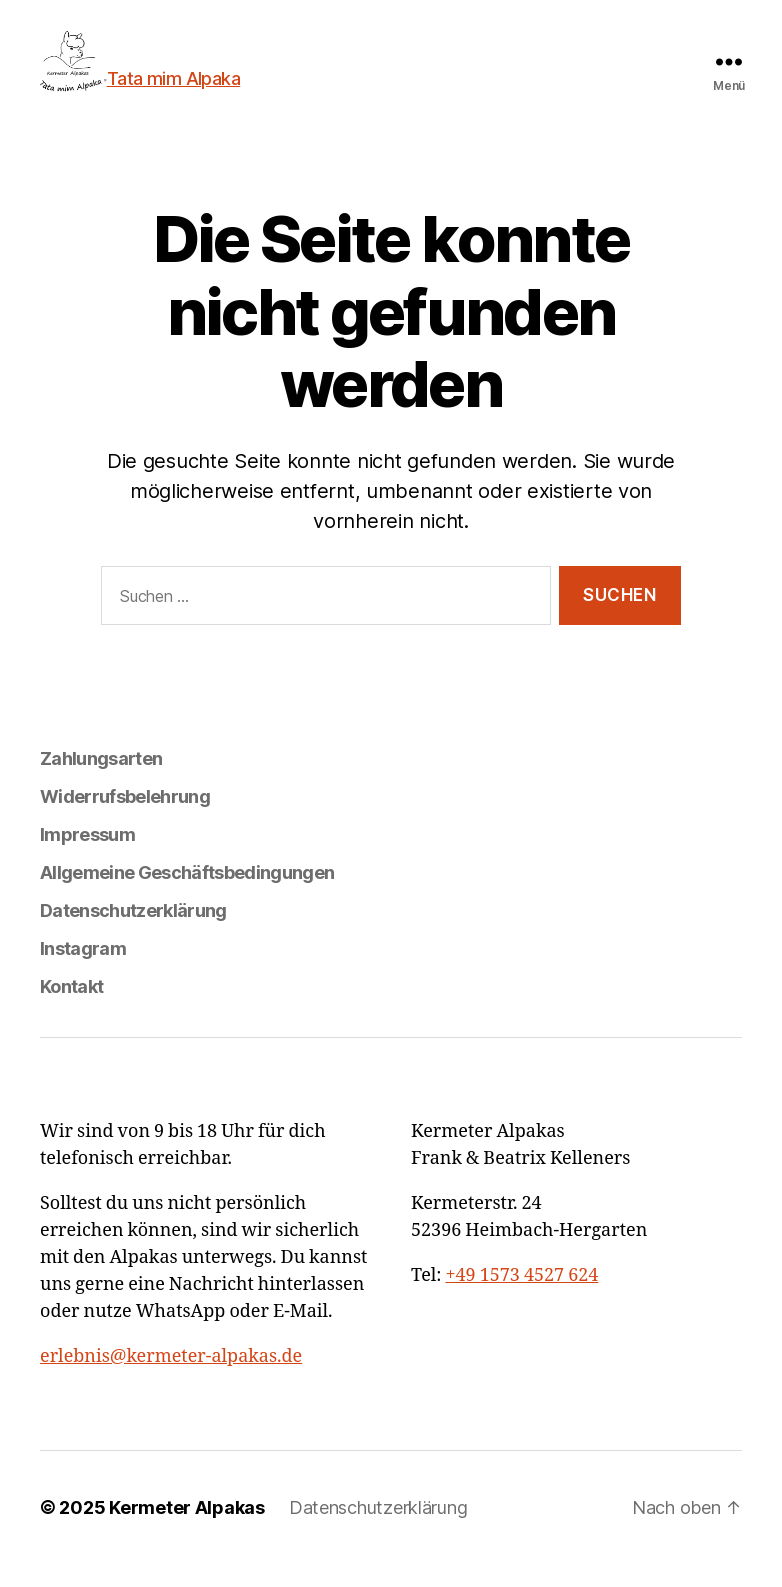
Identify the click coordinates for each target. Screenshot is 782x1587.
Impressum (87, 857)
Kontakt (71, 1009)
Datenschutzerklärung (133, 933)
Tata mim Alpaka (197, 78)
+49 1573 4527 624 (522, 1298)
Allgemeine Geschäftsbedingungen (187, 895)
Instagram (83, 971)
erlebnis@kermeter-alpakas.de (171, 1379)
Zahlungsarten (101, 781)
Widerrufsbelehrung (125, 819)
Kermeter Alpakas (187, 1530)
